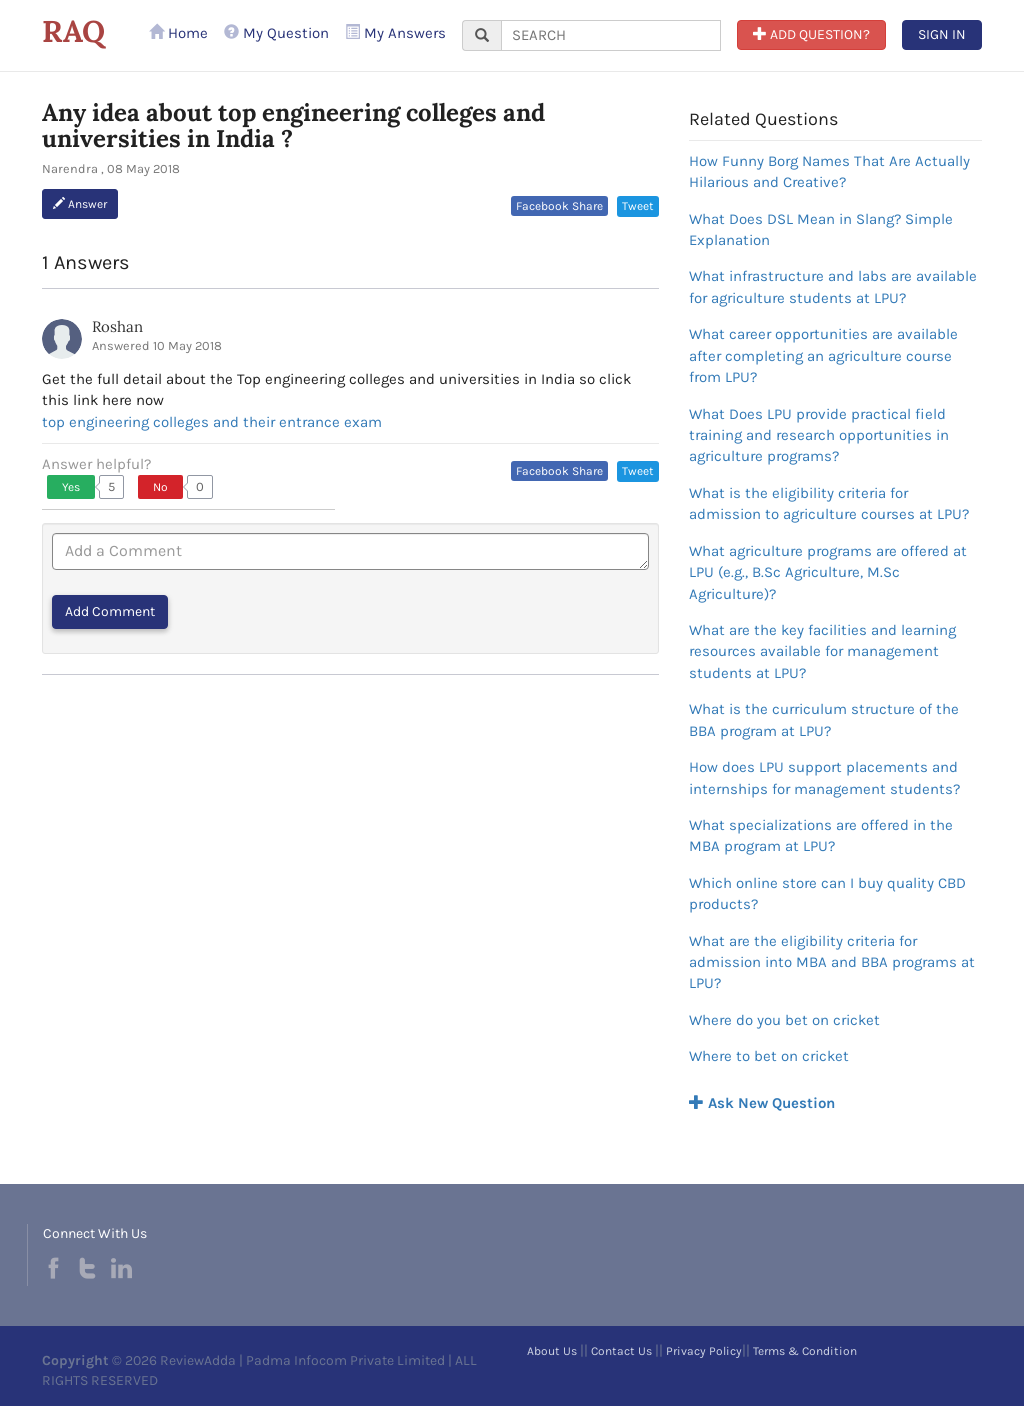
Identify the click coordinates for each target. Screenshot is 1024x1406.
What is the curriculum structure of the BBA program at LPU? (824, 719)
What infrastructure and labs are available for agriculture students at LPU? (833, 286)
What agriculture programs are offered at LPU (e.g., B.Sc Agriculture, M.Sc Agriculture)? (828, 572)
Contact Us (621, 1351)
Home (178, 33)
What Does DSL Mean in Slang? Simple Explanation (821, 229)
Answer (80, 204)
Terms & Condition (805, 1351)
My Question (276, 33)
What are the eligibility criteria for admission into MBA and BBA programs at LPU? (832, 962)
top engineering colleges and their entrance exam (212, 422)
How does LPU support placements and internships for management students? (824, 777)
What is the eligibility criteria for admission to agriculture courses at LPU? (829, 503)
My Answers (395, 33)
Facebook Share (559, 206)
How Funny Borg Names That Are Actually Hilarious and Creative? (829, 171)
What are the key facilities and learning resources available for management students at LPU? (822, 651)
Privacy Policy (704, 1351)
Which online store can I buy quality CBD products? (827, 893)
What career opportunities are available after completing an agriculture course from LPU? (823, 355)
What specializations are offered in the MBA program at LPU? (821, 835)
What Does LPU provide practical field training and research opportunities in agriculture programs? (819, 435)
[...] (611, 35)
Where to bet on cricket (769, 1056)
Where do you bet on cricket (784, 1020)
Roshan (117, 326)
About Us (552, 1351)
